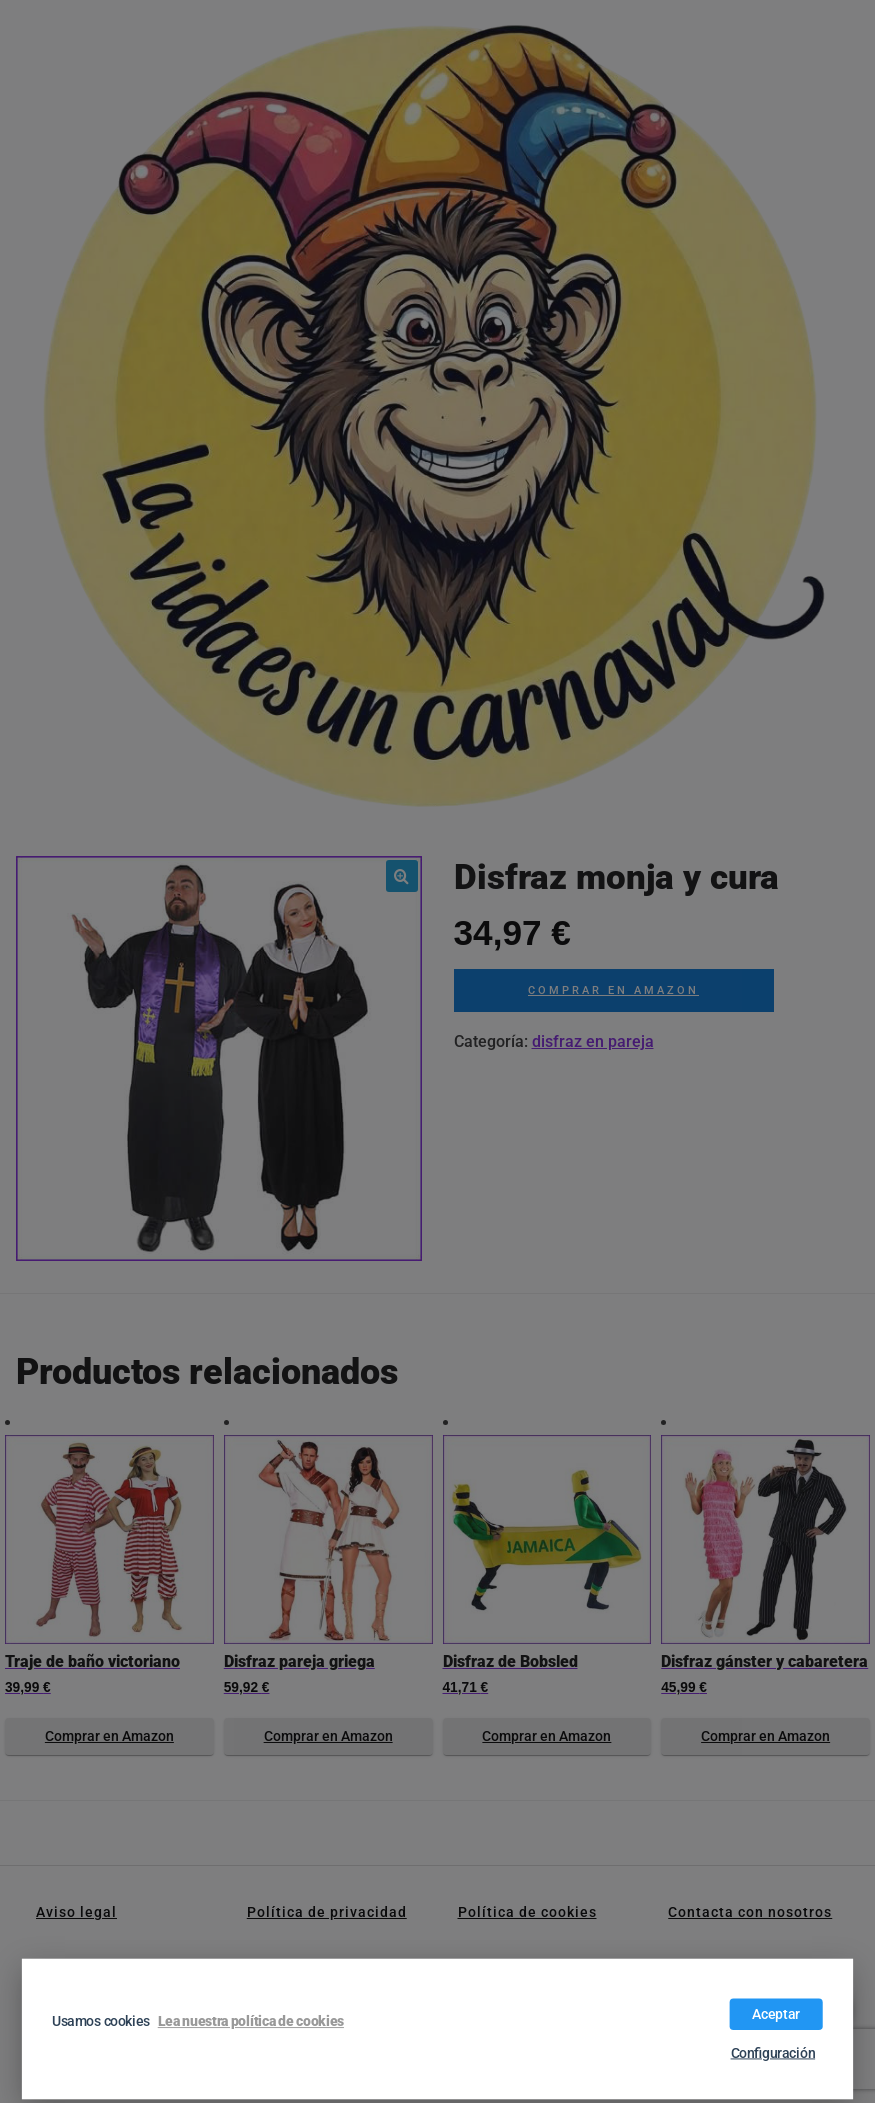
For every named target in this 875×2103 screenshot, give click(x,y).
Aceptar (776, 2014)
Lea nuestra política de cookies (251, 2021)
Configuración (773, 2053)
